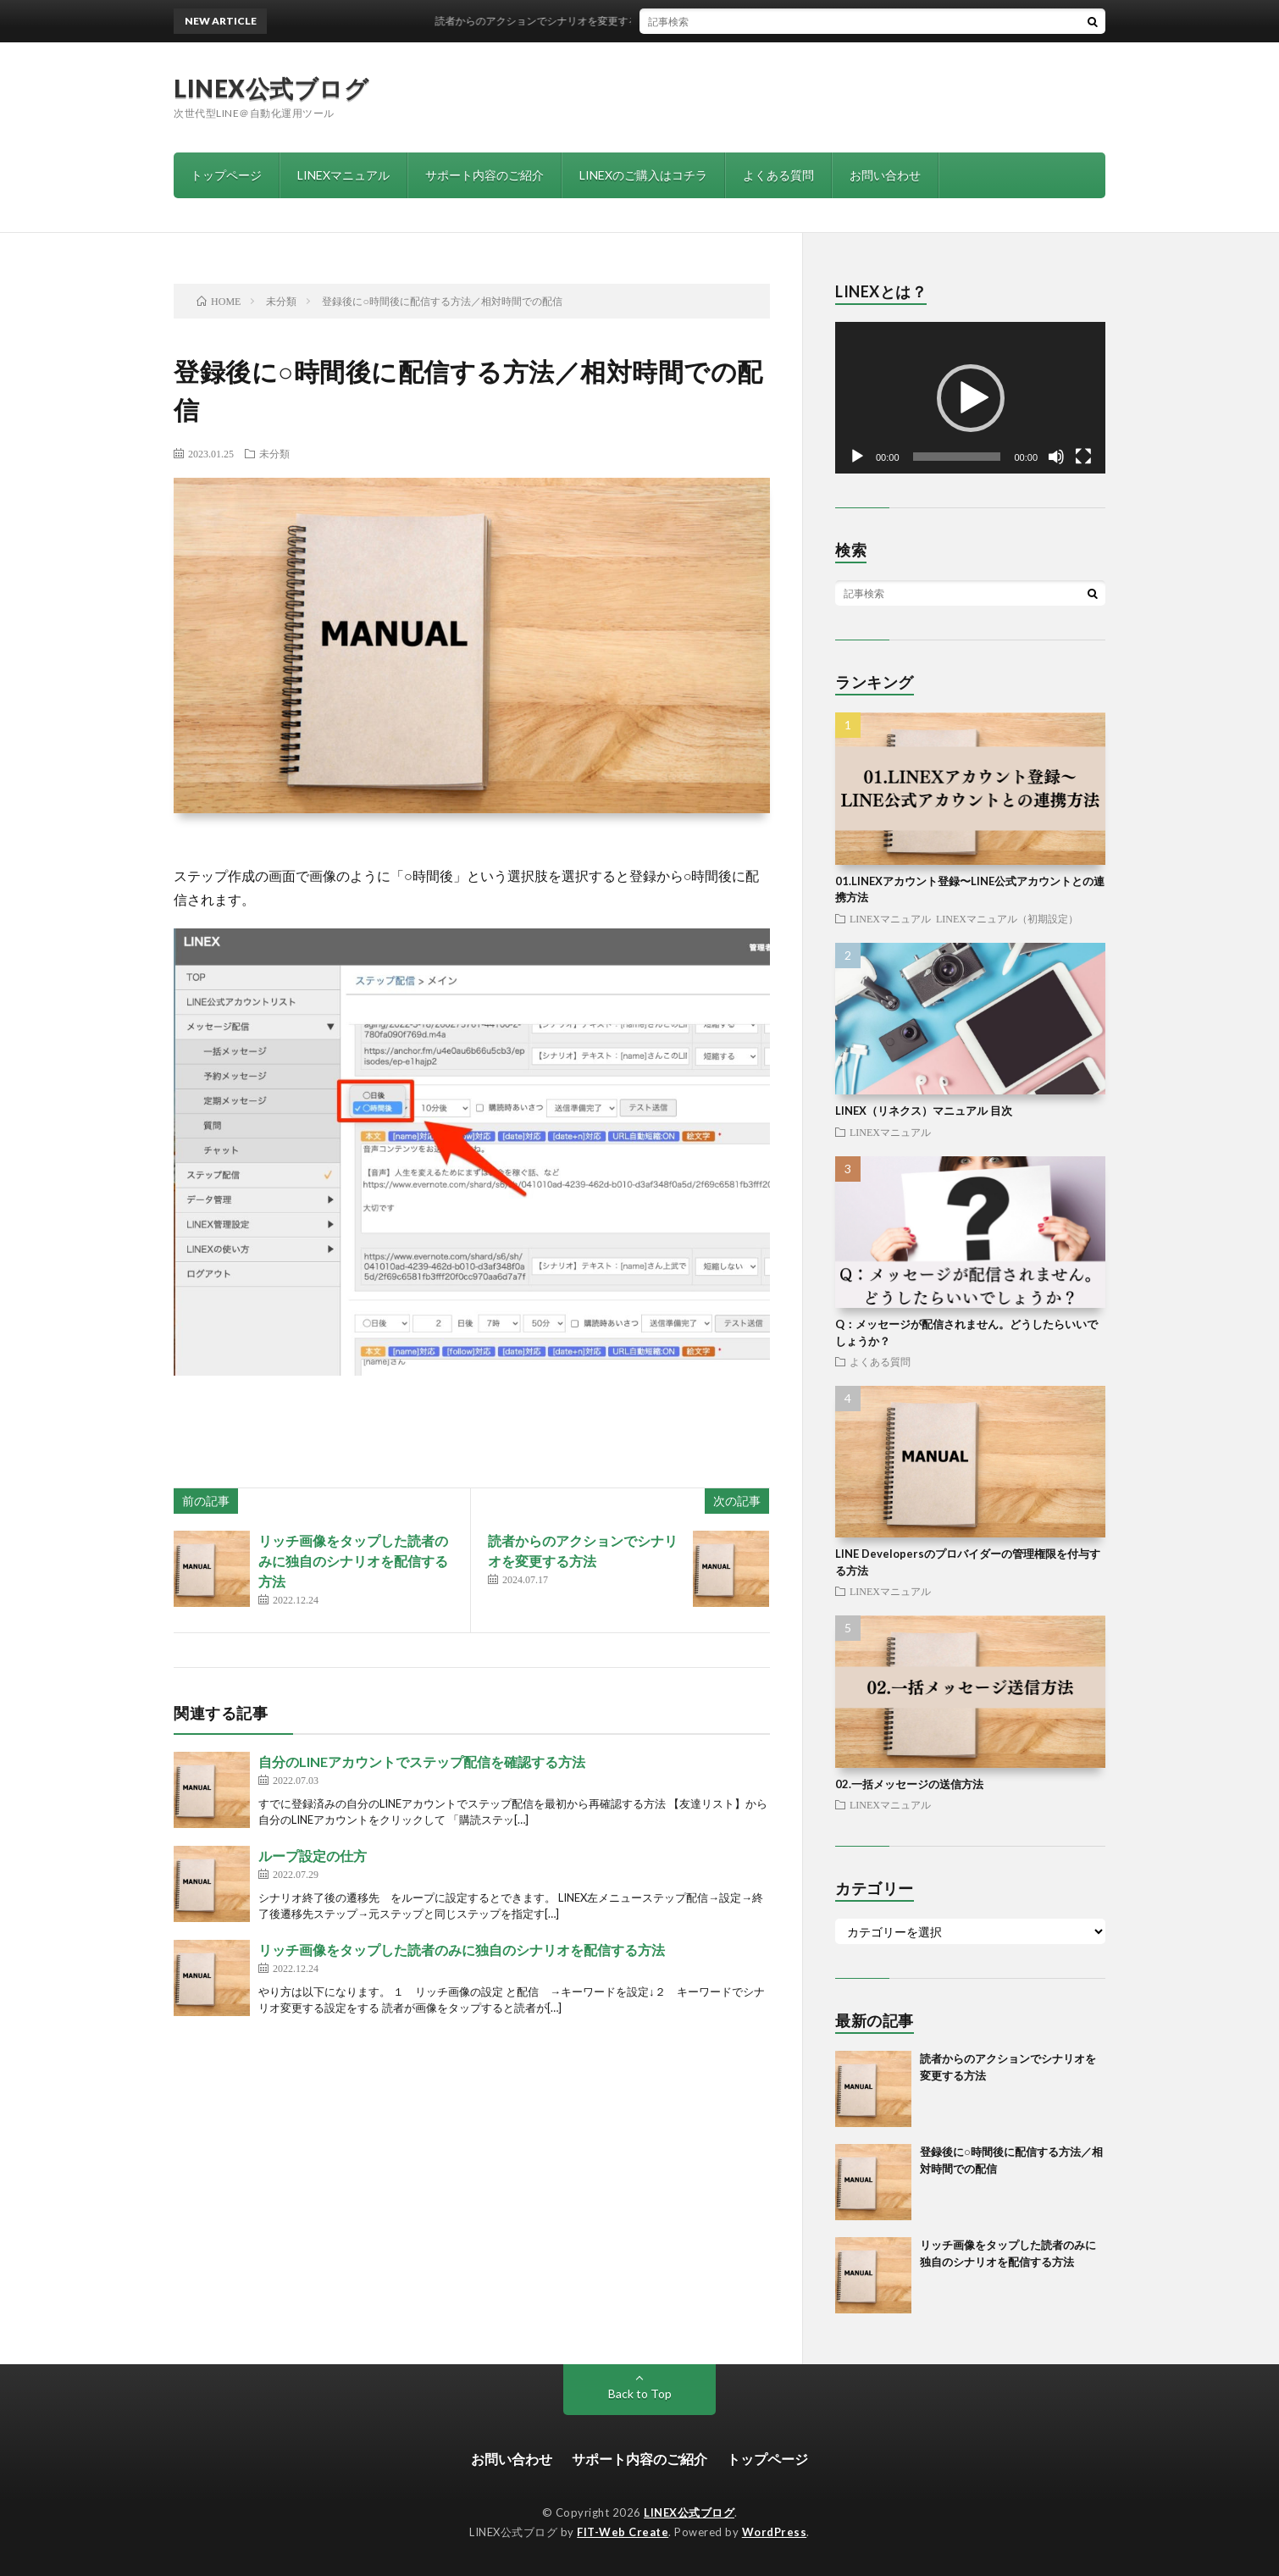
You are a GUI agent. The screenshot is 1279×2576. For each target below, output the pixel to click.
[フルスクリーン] (1083, 456)
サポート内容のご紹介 (484, 175)
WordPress (774, 2532)
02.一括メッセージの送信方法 (909, 1784)
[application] (970, 398)
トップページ (226, 175)
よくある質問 (778, 175)
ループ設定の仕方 (312, 1856)
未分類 (274, 453)
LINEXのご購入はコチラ (643, 175)
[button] (971, 398)
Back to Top (640, 2393)
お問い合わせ (885, 175)
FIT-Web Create (622, 2532)
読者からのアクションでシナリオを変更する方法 (561, 20)
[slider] (957, 456)
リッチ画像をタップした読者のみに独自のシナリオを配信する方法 (353, 1560)
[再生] (857, 456)
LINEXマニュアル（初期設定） (1007, 918)
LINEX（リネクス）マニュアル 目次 (923, 1110)
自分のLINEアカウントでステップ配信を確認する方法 (421, 1761)
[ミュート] (1056, 456)
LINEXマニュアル (343, 175)
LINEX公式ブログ (271, 88)
